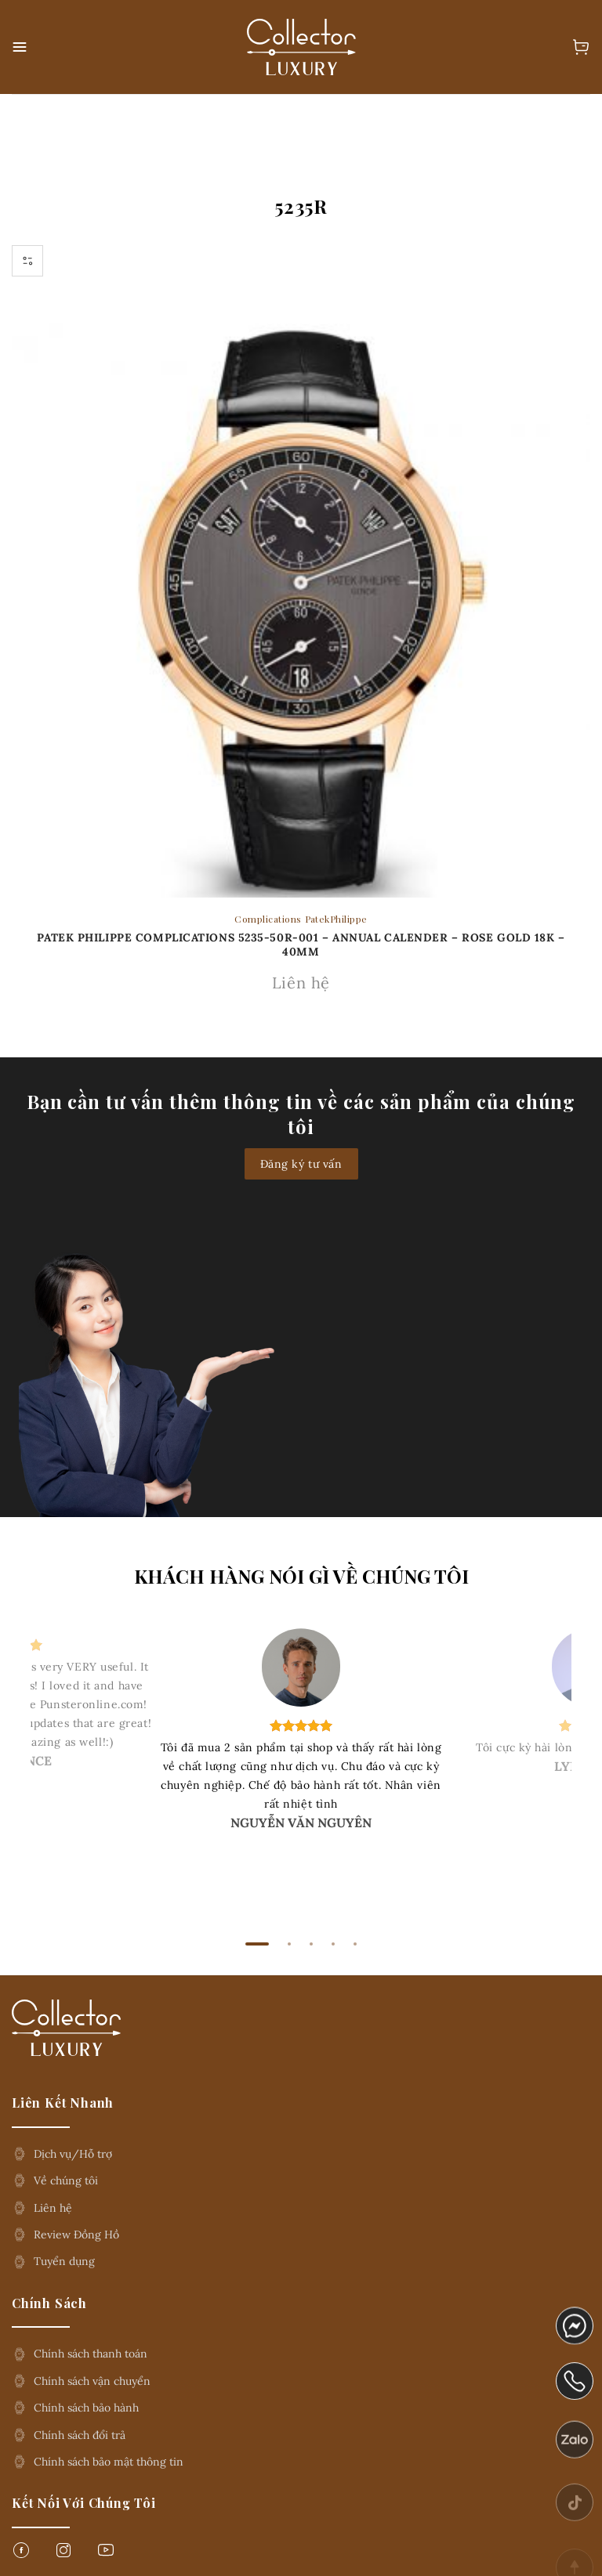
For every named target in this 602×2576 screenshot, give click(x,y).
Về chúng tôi (66, 2180)
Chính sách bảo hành (86, 2408)
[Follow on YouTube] (105, 2554)
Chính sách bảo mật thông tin (108, 2462)
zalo (568, 2461)
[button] (21, 47)
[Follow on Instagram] (63, 2554)
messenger (575, 2333)
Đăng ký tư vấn (301, 1164)
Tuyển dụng (64, 2261)
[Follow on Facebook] (21, 2554)
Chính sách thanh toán (90, 2354)
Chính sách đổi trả (79, 2435)
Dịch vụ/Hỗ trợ (73, 2154)
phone (575, 2397)
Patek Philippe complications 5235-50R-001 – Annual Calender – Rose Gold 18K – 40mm (300, 944)
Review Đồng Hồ (76, 2234)
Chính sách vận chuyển (92, 2381)
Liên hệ (53, 2208)
